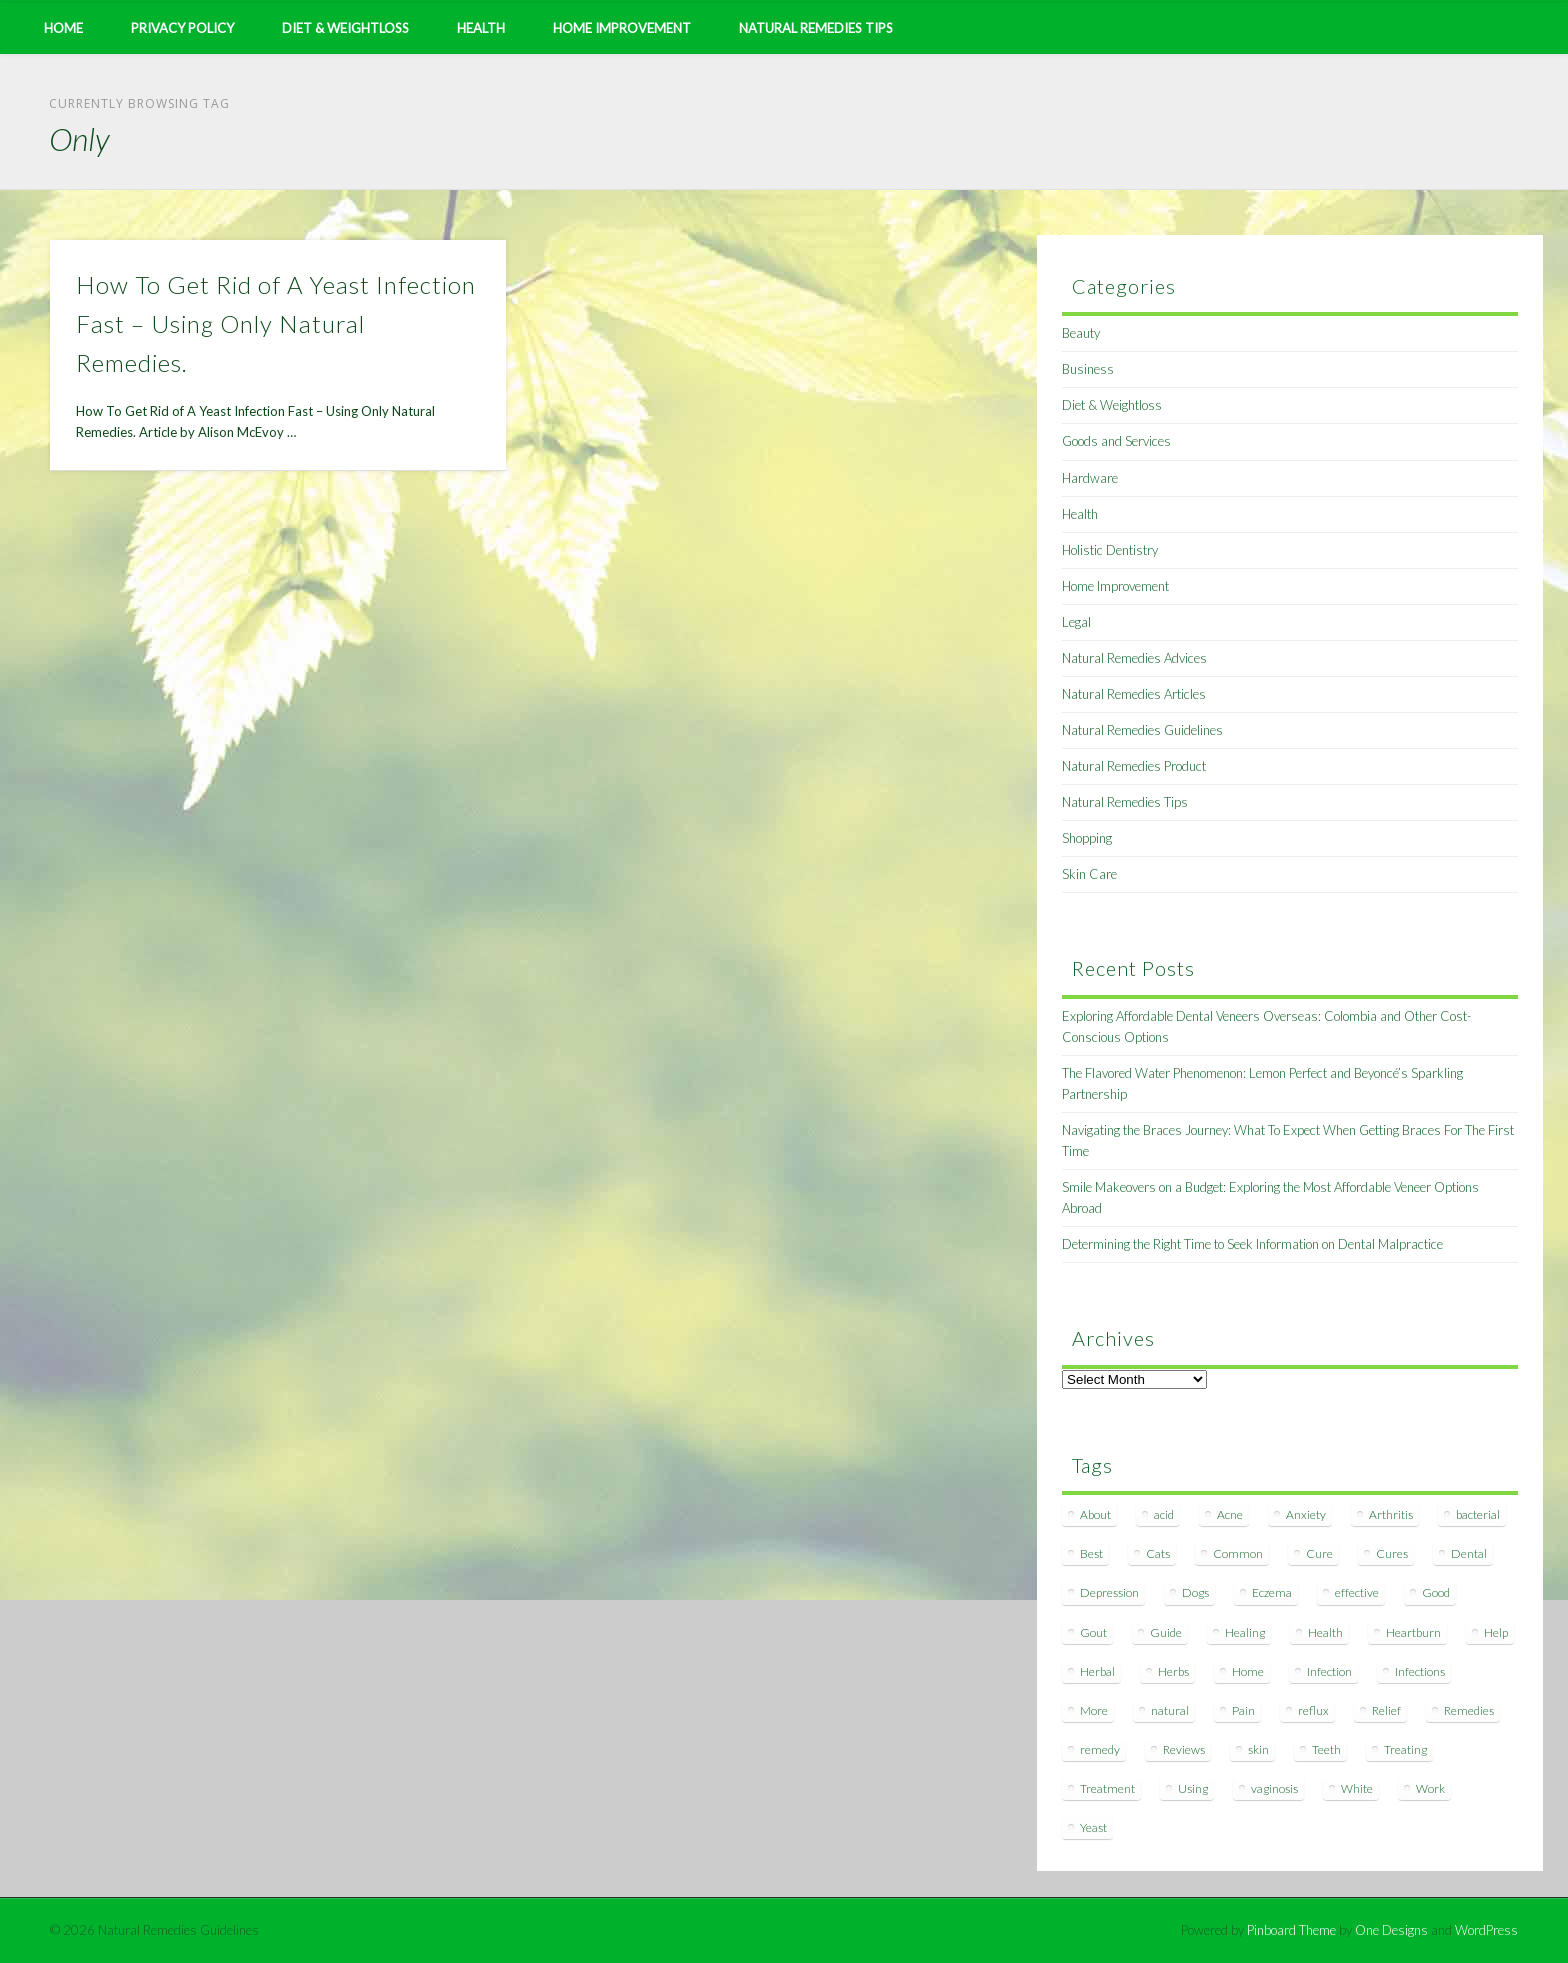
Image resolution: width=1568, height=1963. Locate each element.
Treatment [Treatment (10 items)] (1107, 1788)
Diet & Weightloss (345, 28)
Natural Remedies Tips (816, 28)
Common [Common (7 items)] (1238, 1553)
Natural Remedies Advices (1134, 658)
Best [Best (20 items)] (1091, 1553)
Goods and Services (1116, 441)
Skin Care (1089, 874)
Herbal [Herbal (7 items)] (1097, 1671)
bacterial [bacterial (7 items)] (1478, 1514)
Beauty (1081, 333)
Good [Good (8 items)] (1436, 1592)
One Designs (1391, 1930)
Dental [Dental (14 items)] (1469, 1553)
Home (63, 28)
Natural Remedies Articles (1134, 694)
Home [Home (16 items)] (1248, 1671)
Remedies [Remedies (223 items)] (1469, 1710)
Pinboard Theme (1291, 1930)
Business (1088, 369)
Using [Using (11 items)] (1193, 1788)
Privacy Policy (182, 28)
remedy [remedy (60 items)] (1100, 1749)
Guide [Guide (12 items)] (1166, 1632)
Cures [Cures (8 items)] (1392, 1553)
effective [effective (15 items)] (1357, 1592)
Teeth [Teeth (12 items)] (1326, 1749)
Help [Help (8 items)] (1496, 1632)
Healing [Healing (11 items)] (1245, 1632)
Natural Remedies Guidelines (1142, 730)
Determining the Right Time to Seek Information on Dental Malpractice (1252, 1244)
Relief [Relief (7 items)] (1386, 1710)
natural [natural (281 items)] (1170, 1710)
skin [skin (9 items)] (1258, 1749)
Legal (1076, 622)
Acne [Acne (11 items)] (1230, 1514)
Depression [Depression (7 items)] (1109, 1592)
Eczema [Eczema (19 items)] (1272, 1592)
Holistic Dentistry (1110, 550)
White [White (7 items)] (1357, 1788)
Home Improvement (622, 28)
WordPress (1486, 1930)
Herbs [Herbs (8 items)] (1173, 1671)
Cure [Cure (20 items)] (1319, 1553)
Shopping (1087, 838)
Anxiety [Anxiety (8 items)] (1306, 1514)
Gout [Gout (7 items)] (1093, 1632)
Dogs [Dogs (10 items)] (1195, 1592)
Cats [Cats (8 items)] (1158, 1553)
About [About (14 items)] (1095, 1514)
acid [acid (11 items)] (1164, 1514)
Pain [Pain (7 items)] (1243, 1710)
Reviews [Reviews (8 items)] (1184, 1749)
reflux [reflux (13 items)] (1313, 1710)
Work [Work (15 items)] (1430, 1788)
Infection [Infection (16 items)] (1329, 1671)
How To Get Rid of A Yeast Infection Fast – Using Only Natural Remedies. (276, 323)
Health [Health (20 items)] (1325, 1632)
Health (481, 28)
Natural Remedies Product (1134, 766)
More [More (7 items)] (1094, 1710)
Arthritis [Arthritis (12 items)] (1391, 1514)
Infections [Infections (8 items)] (1420, 1671)
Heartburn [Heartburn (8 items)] (1413, 1632)
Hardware (1090, 478)
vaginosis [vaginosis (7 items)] (1274, 1788)
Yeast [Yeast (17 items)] (1093, 1827)
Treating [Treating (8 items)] (1405, 1749)
